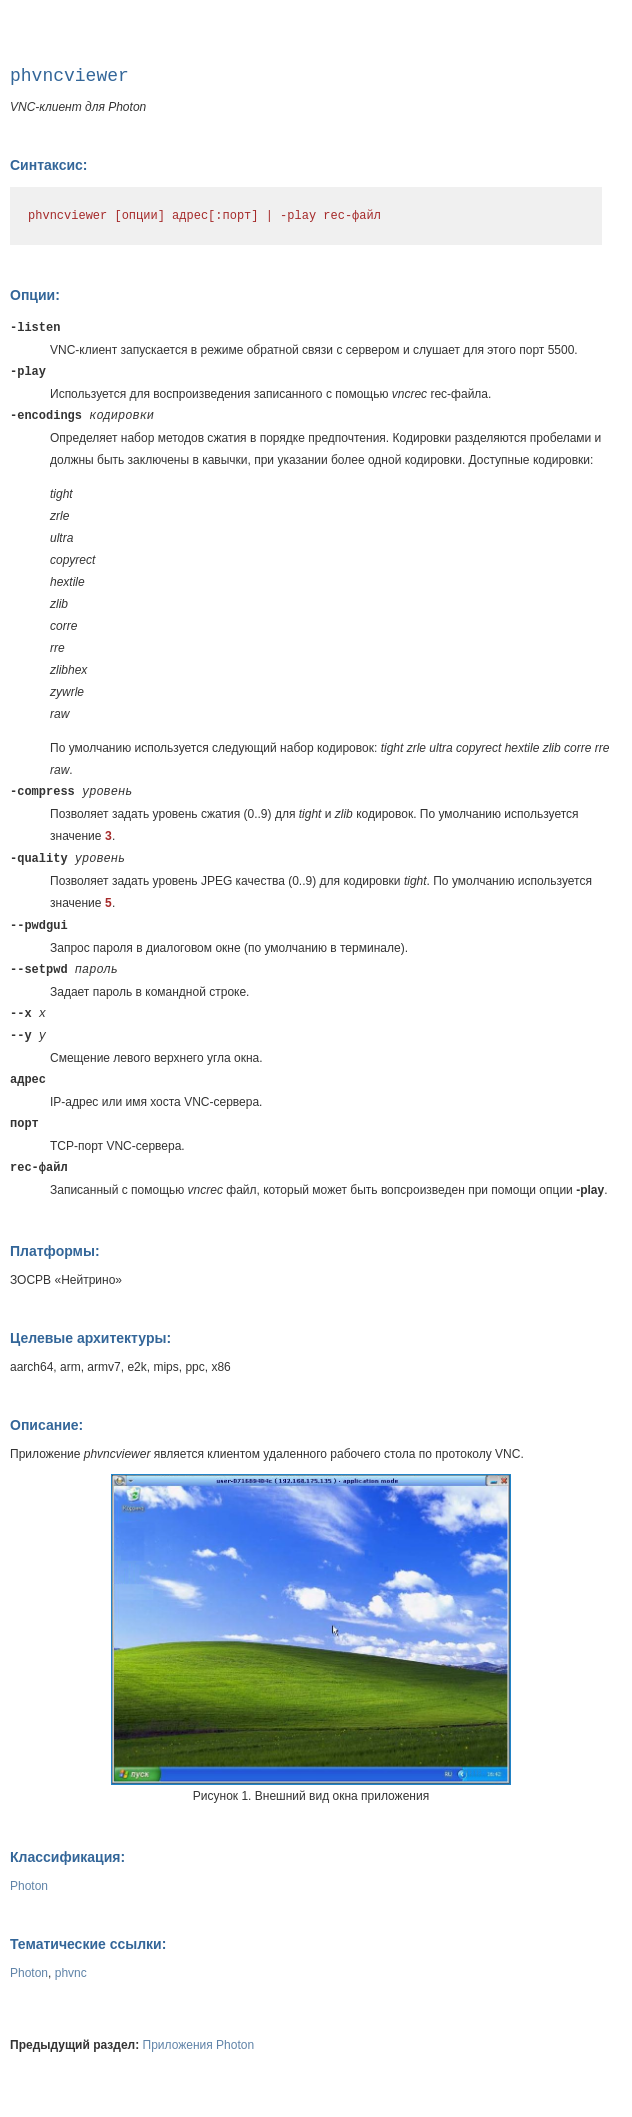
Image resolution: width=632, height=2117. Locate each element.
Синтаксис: (48, 165)
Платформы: (55, 1251)
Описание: (46, 1425)
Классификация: (67, 1857)
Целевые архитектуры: (90, 1338)
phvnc (71, 1973)
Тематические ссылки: (88, 1944)
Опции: (35, 295)
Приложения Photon (199, 2045)
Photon (29, 1886)
